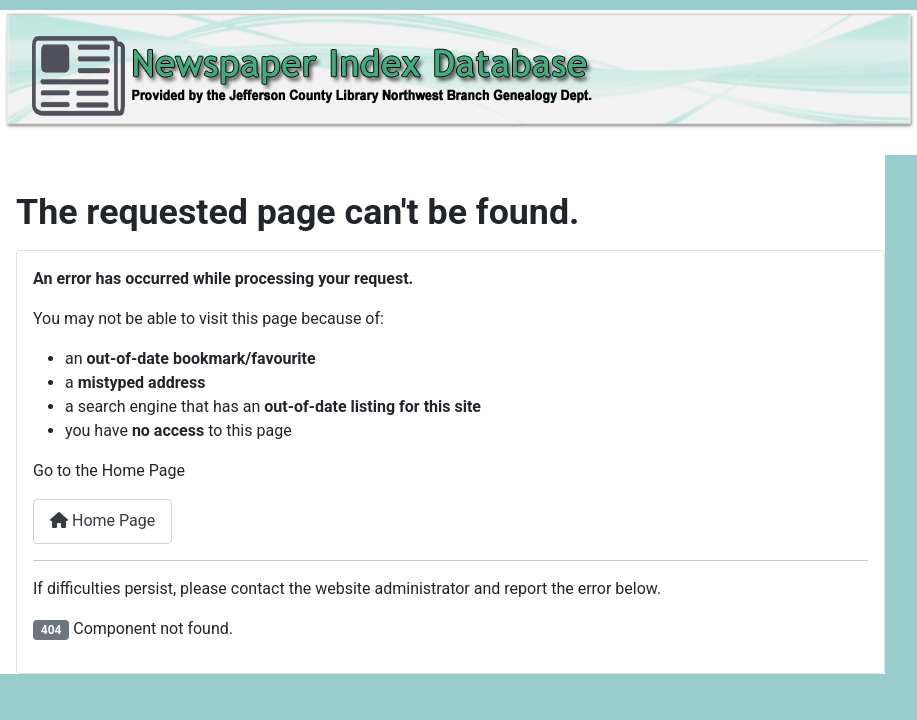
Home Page (102, 520)
